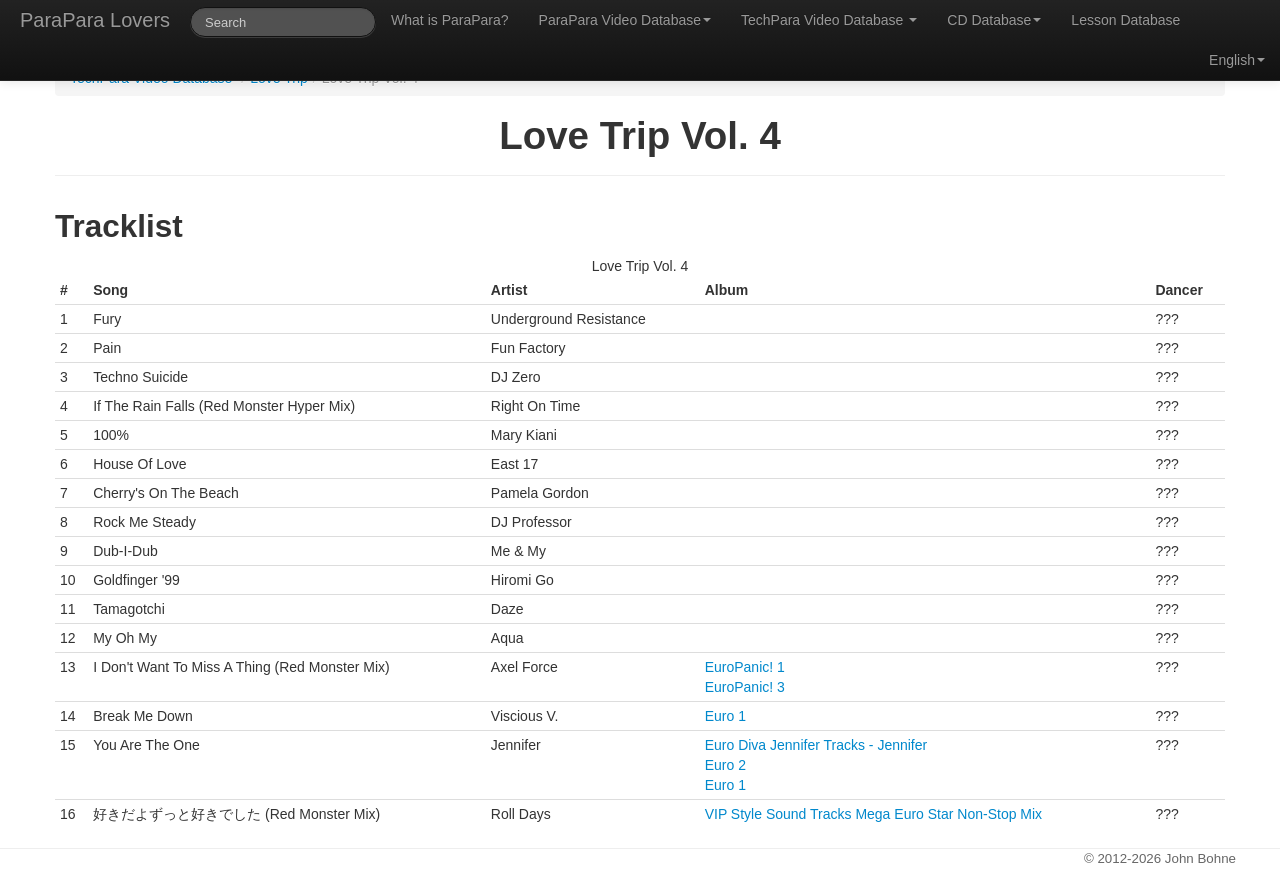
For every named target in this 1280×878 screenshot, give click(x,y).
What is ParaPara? (450, 20)
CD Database (994, 20)
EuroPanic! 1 (745, 667)
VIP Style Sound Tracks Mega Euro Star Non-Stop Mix (873, 814)
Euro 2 (725, 765)
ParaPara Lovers (95, 20)
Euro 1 (725, 716)
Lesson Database (1125, 20)
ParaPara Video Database (625, 20)
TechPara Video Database (829, 20)
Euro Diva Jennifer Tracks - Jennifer (816, 745)
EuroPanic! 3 (745, 687)
